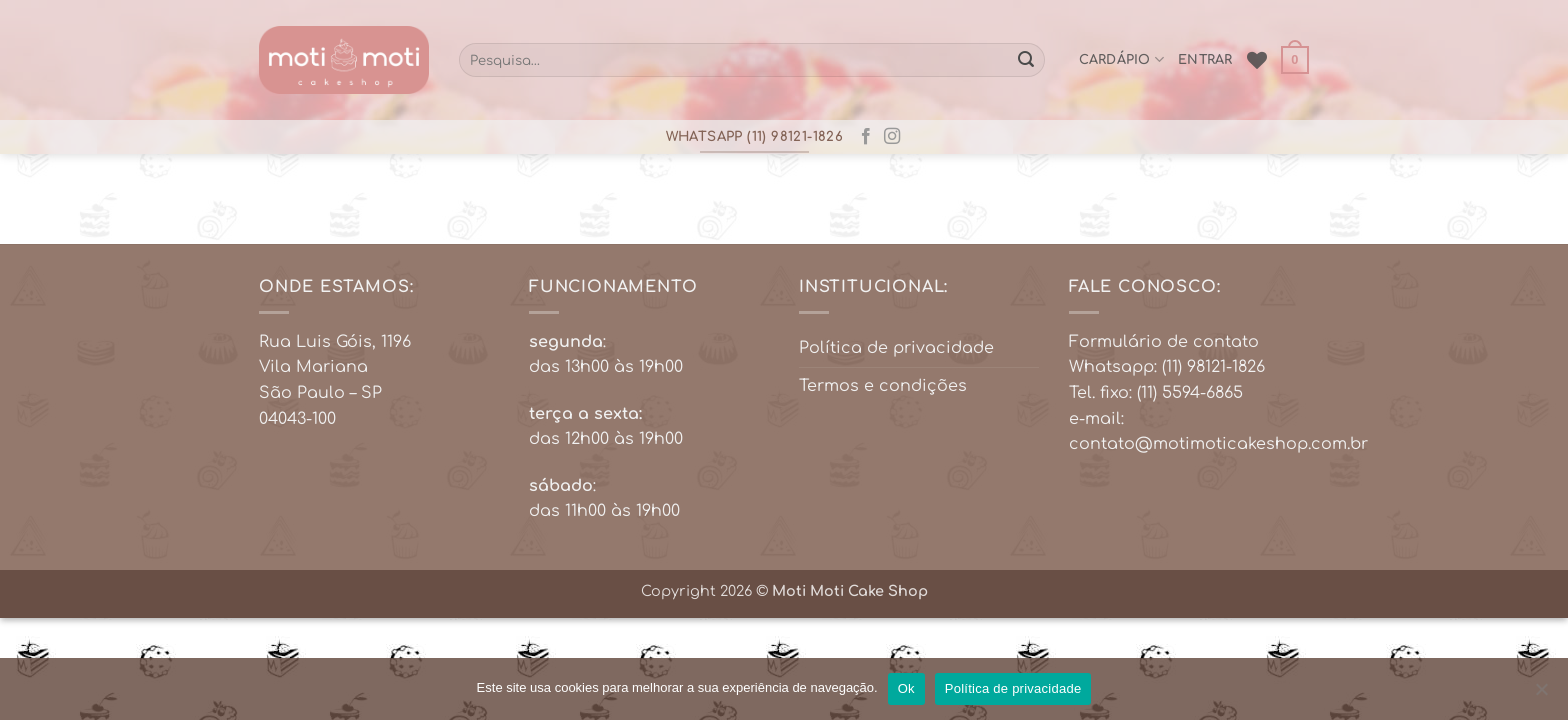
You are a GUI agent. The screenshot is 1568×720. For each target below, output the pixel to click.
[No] (1541, 695)
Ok (906, 688)
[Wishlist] (1257, 60)
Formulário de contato (1164, 342)
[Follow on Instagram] (892, 137)
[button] (1295, 60)
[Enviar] (1026, 60)
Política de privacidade (896, 348)
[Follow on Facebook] (866, 137)
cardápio (1122, 59)
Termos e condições (883, 386)
